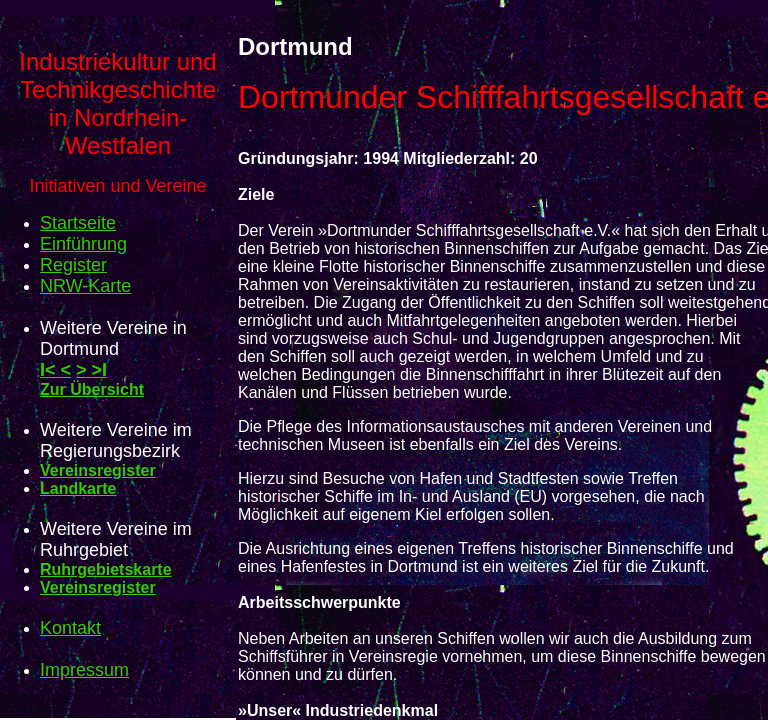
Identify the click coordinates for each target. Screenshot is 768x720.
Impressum (84, 670)
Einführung (83, 244)
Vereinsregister (98, 470)
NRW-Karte (85, 286)
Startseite (78, 223)
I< (50, 370)
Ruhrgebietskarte (106, 569)
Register (73, 265)
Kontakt (70, 628)
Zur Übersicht (92, 389)
